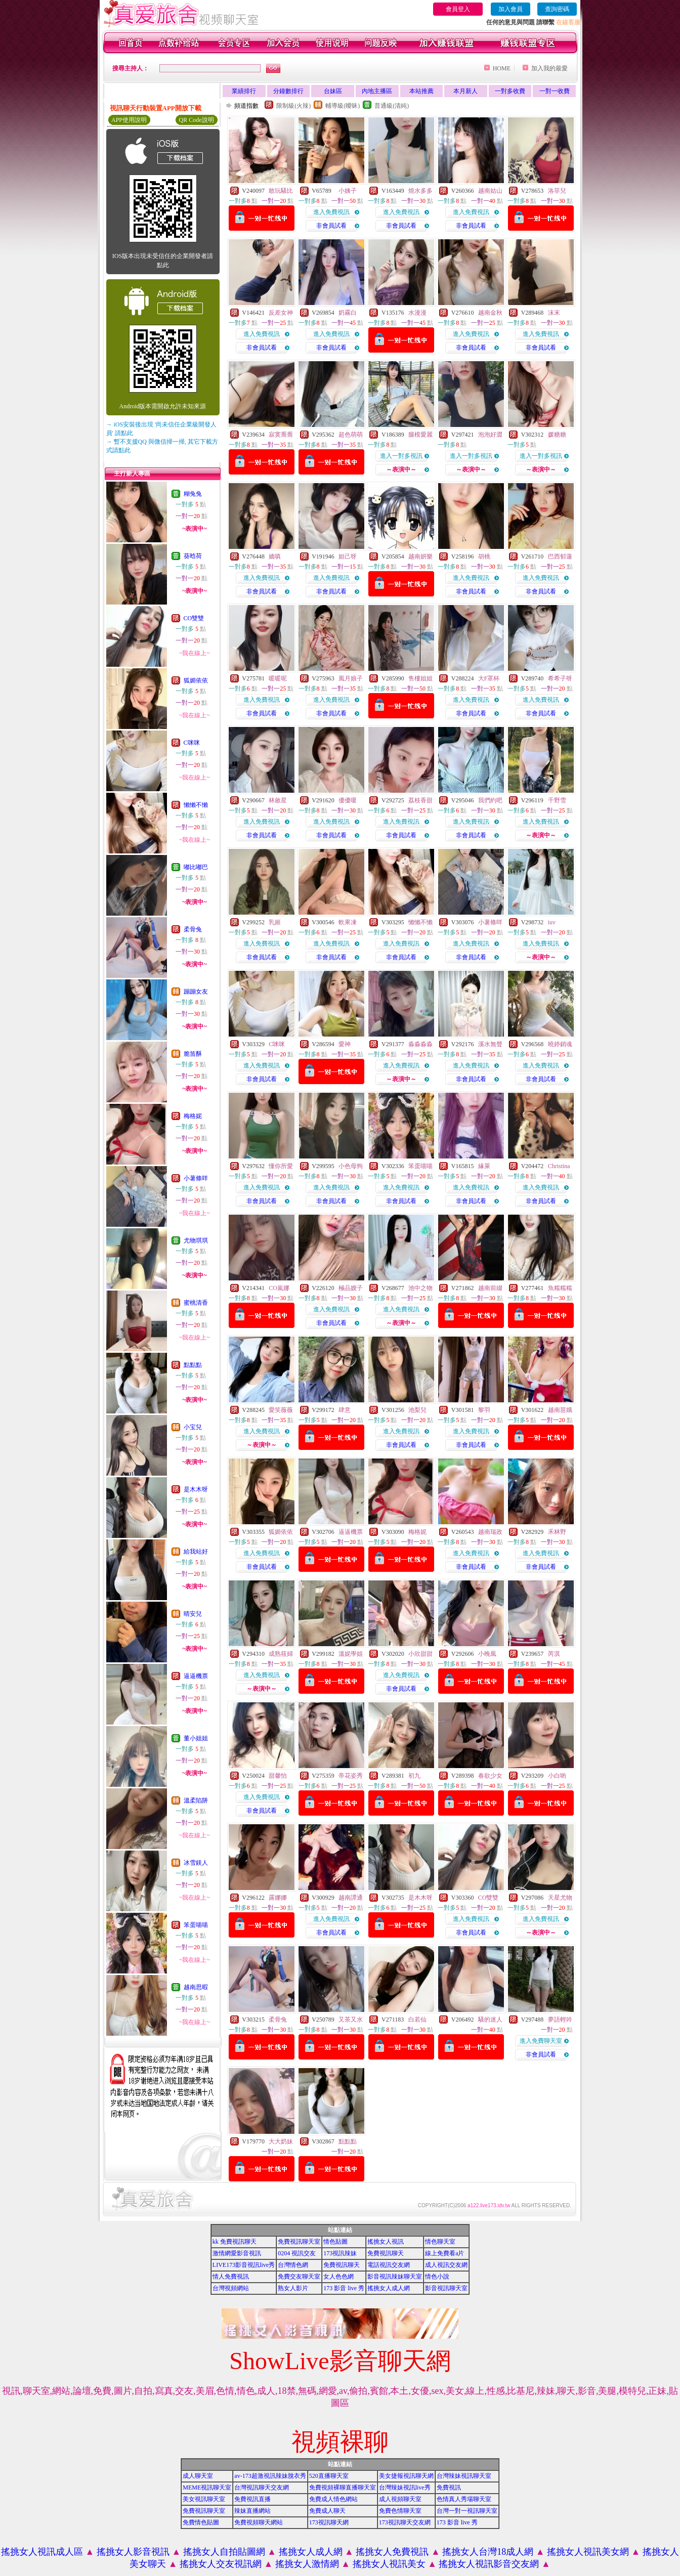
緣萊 (484, 1166)
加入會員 (510, 9)
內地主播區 (377, 91)
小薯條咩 (196, 1178)
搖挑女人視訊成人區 (42, 2552)
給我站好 (196, 1551)
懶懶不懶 (196, 804)
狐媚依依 (196, 680)
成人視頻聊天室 (400, 2499)
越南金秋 (490, 312)
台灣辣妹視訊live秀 (405, 2487)
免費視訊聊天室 (299, 2241)
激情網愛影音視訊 (236, 2253)
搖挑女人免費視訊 (392, 2552)
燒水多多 (420, 190)
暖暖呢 (278, 678)
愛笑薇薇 (281, 1409)
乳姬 (275, 922)
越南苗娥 (560, 1409)
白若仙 (417, 2019)
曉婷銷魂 (560, 1044)
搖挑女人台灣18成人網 (487, 2552)
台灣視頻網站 (230, 2288)
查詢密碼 (557, 9)
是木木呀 (196, 1489)
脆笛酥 (193, 1053)
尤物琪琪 (196, 1240)
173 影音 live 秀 (343, 2288)
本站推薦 (421, 91)
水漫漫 (417, 312)
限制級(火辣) (293, 105)
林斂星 (278, 800)
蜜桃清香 (196, 1302)
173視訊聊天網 (329, 2522)
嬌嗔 (275, 556)
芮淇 (554, 1653)
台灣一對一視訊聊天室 (467, 2510)
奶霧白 (347, 312)
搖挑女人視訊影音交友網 (489, 2564)
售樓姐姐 (420, 678)
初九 (414, 1775)
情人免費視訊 (230, 2276)
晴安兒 (193, 1613)
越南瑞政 (490, 1531)
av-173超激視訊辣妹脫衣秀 (270, 2475)
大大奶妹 (281, 2141)
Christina (559, 1166)
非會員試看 (331, 225)
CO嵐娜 (279, 1288)
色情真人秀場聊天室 (464, 2499)
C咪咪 (192, 742)
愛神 (344, 1044)
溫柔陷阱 (196, 1800)
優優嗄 (347, 800)
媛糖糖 (557, 434)
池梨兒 (417, 1409)
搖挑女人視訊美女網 (588, 2552)
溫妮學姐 (350, 1653)
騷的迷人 (490, 2019)
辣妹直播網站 (252, 2510)
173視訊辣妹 (340, 2253)
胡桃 (484, 556)
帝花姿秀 (350, 1775)
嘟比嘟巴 (196, 867)
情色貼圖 (335, 2241)
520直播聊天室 (329, 2475)
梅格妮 (193, 1116)
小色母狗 (350, 1166)
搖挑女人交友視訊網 (221, 2564)
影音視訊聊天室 (446, 2288)
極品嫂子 (350, 1288)
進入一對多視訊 (401, 455)
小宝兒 (193, 1427)
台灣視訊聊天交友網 (261, 2487)
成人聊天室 (198, 2475)
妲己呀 (347, 556)
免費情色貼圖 (201, 2522)
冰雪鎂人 (196, 1862)
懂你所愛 (281, 1166)
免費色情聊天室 (400, 2510)
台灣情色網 (293, 2264)
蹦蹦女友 (196, 991)
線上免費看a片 (444, 2253)
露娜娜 (278, 1897)
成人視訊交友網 (446, 2264)
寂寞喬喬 (281, 434)
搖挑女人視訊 (385, 2241)
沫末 (554, 312)
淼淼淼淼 (420, 1044)
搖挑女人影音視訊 (133, 2552)
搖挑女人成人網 (388, 2288)
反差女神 (281, 312)
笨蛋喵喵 (196, 1924)
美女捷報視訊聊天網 (406, 2475)
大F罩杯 (489, 678)
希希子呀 (560, 678)
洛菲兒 (557, 190)
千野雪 (557, 800)
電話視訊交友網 (388, 2264)
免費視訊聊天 (385, 2253)
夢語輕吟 (560, 2019)
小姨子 (347, 190)
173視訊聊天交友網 (405, 2522)
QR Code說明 (196, 119)
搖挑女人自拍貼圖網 (224, 2552)
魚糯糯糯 (560, 1288)
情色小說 (437, 2276)
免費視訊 (449, 2487)
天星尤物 (560, 1897)
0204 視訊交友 (297, 2253)
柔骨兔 (193, 929)
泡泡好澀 (490, 434)
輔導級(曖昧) (342, 105)
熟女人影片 (293, 2288)
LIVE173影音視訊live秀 (243, 2264)
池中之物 (420, 1288)
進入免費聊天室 (541, 2040)
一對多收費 (510, 91)
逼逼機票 (196, 1676)
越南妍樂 (420, 556)
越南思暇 (196, 1987)
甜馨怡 (278, 1775)
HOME (502, 68)
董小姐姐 (196, 1738)
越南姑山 (490, 190)
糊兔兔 (193, 493)
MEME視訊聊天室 (207, 2487)
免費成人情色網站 (333, 2499)
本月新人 (465, 91)
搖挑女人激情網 (307, 2564)
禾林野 (557, 1531)
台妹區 (333, 91)
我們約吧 (490, 800)
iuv (552, 922)
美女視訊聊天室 (204, 2499)
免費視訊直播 (252, 2499)
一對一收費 (554, 91)
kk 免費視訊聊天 (234, 2241)
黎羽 (484, 1409)
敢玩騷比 (281, 190)
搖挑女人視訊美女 (389, 2564)
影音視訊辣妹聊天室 (394, 2276)
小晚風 (487, 1653)
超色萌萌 (350, 434)
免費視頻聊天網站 (258, 2522)
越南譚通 (350, 1897)
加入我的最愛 (549, 68)
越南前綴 (490, 1288)
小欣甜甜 (420, 1653)
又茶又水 (350, 2019)
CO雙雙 (194, 618)
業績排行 (244, 91)
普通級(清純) (391, 105)
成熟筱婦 (281, 1653)
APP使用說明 (129, 119)
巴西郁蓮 (560, 556)
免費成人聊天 (327, 2510)
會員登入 (458, 9)
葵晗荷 (193, 556)
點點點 (193, 1364)
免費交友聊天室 (299, 2276)
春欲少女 (490, 1775)
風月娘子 (350, 678)
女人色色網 (338, 2276)
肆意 (344, 1409)
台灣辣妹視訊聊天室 (464, 2475)
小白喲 (557, 1775)
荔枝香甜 (420, 800)
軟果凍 (347, 922)
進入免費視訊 (331, 212)
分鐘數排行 (288, 91)
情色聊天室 (440, 2241)
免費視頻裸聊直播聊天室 (342, 2487)
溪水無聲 (490, 1044)
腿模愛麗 (420, 434)
